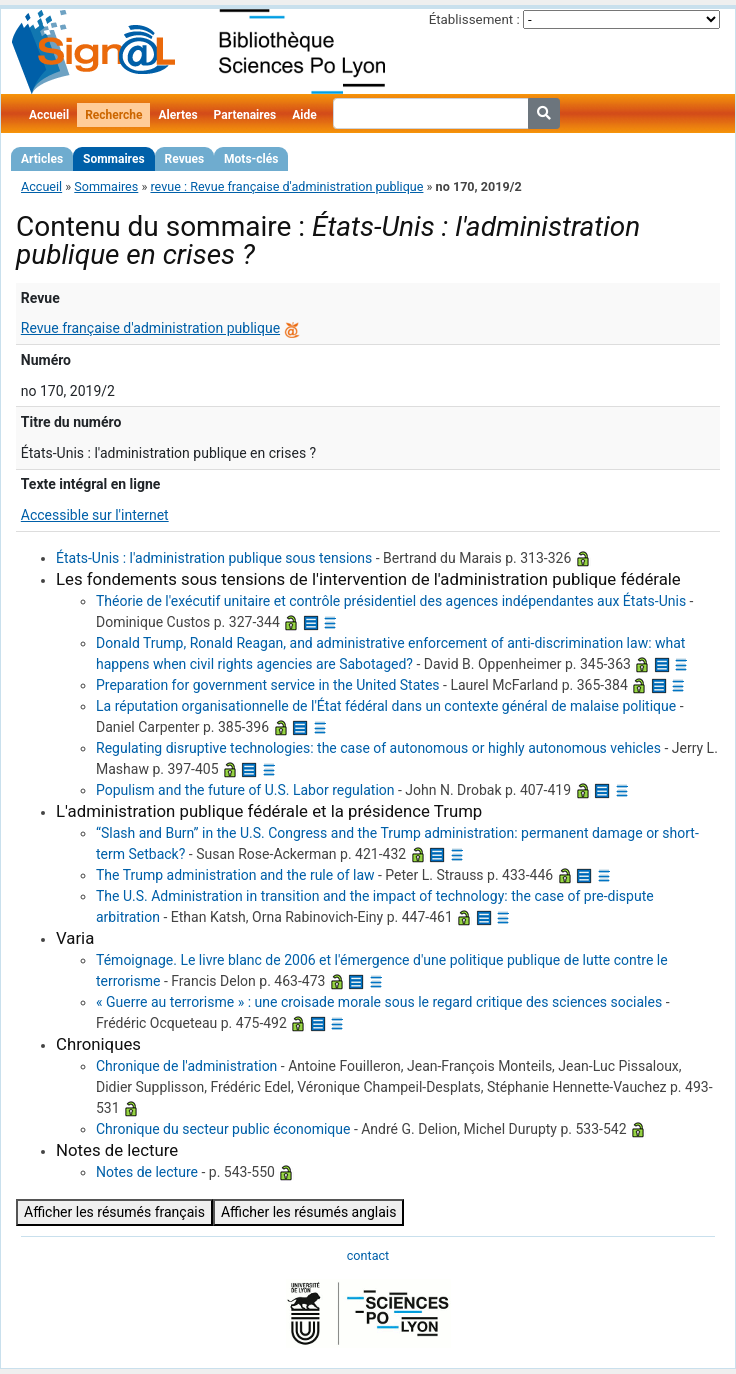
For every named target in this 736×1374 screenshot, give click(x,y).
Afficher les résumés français (114, 1212)
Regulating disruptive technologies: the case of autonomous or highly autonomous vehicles (378, 748)
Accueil (49, 115)
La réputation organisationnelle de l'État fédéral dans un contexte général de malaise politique (386, 706)
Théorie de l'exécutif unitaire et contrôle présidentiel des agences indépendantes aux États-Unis (391, 601)
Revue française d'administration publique (150, 328)
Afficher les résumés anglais (309, 1212)
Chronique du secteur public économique (223, 1129)
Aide (304, 115)
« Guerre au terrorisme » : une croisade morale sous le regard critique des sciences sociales (379, 1002)
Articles (42, 159)
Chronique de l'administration (186, 1066)
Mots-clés (251, 159)
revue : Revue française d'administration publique (286, 186)
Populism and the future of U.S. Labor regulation (245, 790)
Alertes (177, 115)
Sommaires (113, 159)
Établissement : (474, 19)
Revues (185, 159)
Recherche (113, 115)
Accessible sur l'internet (95, 515)
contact (368, 1255)
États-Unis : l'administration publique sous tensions (214, 558)
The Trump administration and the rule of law (235, 875)
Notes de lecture (147, 1172)
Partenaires (245, 115)
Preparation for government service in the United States (268, 685)
